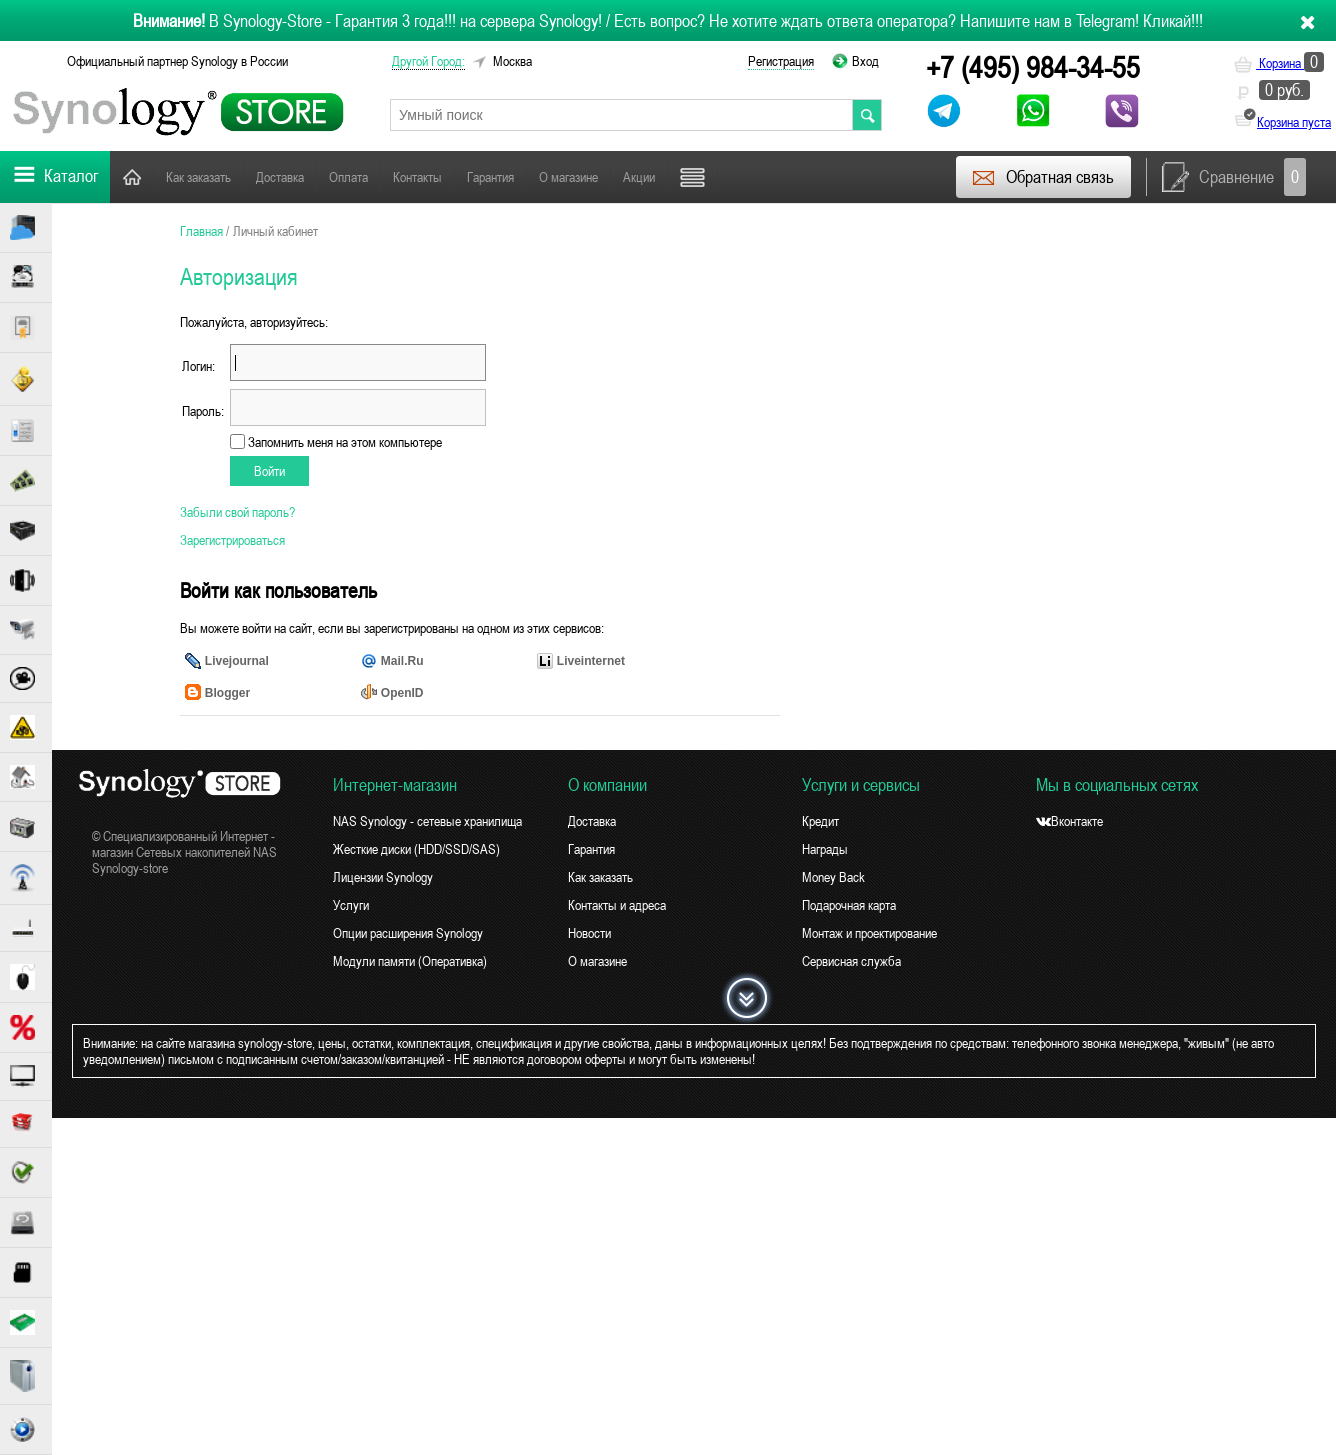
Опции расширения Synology (408, 933)
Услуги (351, 905)
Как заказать (198, 177)
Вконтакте (1069, 821)
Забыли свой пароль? (237, 512)
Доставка (280, 177)
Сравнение (1234, 177)
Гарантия (490, 177)
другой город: (428, 61)
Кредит (820, 821)
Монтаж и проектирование (869, 933)
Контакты (417, 177)
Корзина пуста (1294, 122)
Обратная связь (1042, 177)
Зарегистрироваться (232, 540)
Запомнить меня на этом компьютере (343, 442)
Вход (865, 61)
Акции (639, 177)
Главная (132, 176)
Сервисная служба (851, 961)
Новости (589, 933)
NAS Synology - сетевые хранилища (427, 821)
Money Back (833, 877)
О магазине (568, 177)
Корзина (1279, 63)
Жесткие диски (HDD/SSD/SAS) (416, 849)
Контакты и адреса (617, 905)
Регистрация (781, 61)
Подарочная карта (849, 905)
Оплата (348, 177)
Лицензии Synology (383, 877)
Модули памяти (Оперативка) (410, 961)
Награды (825, 849)
